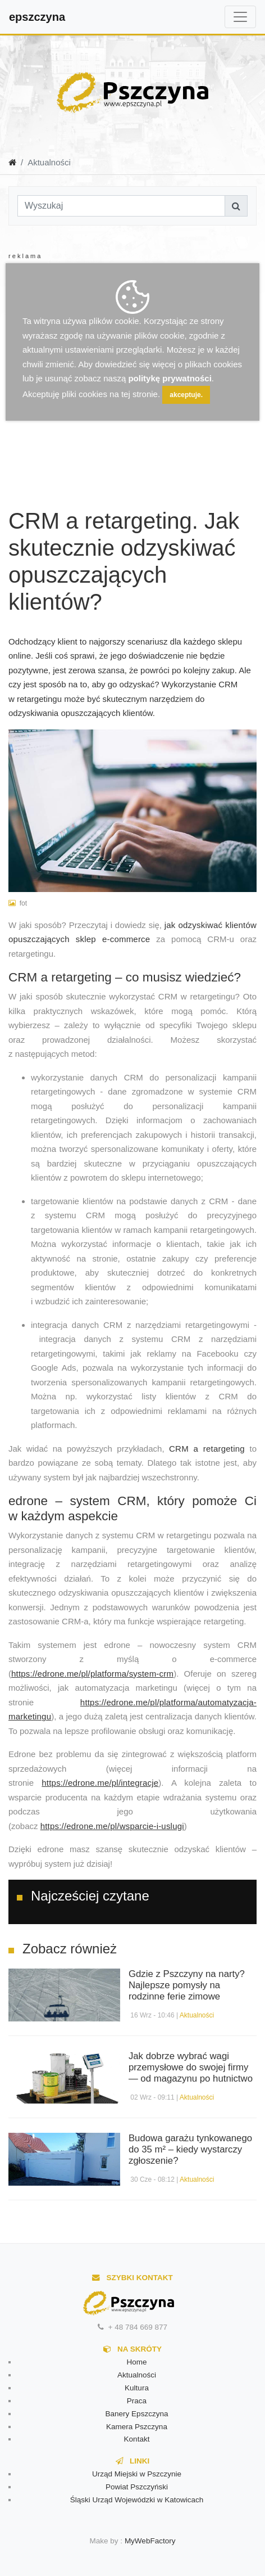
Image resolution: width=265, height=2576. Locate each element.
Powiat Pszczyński (137, 2487)
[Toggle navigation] (240, 17)
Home (136, 2362)
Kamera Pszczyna (136, 2426)
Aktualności (197, 2015)
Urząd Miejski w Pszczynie (136, 2474)
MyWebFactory (150, 2541)
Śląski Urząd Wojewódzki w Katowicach (137, 2500)
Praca (137, 2401)
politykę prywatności (169, 378)
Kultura (137, 2388)
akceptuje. (186, 395)
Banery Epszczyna (137, 2414)
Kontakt (137, 2439)
